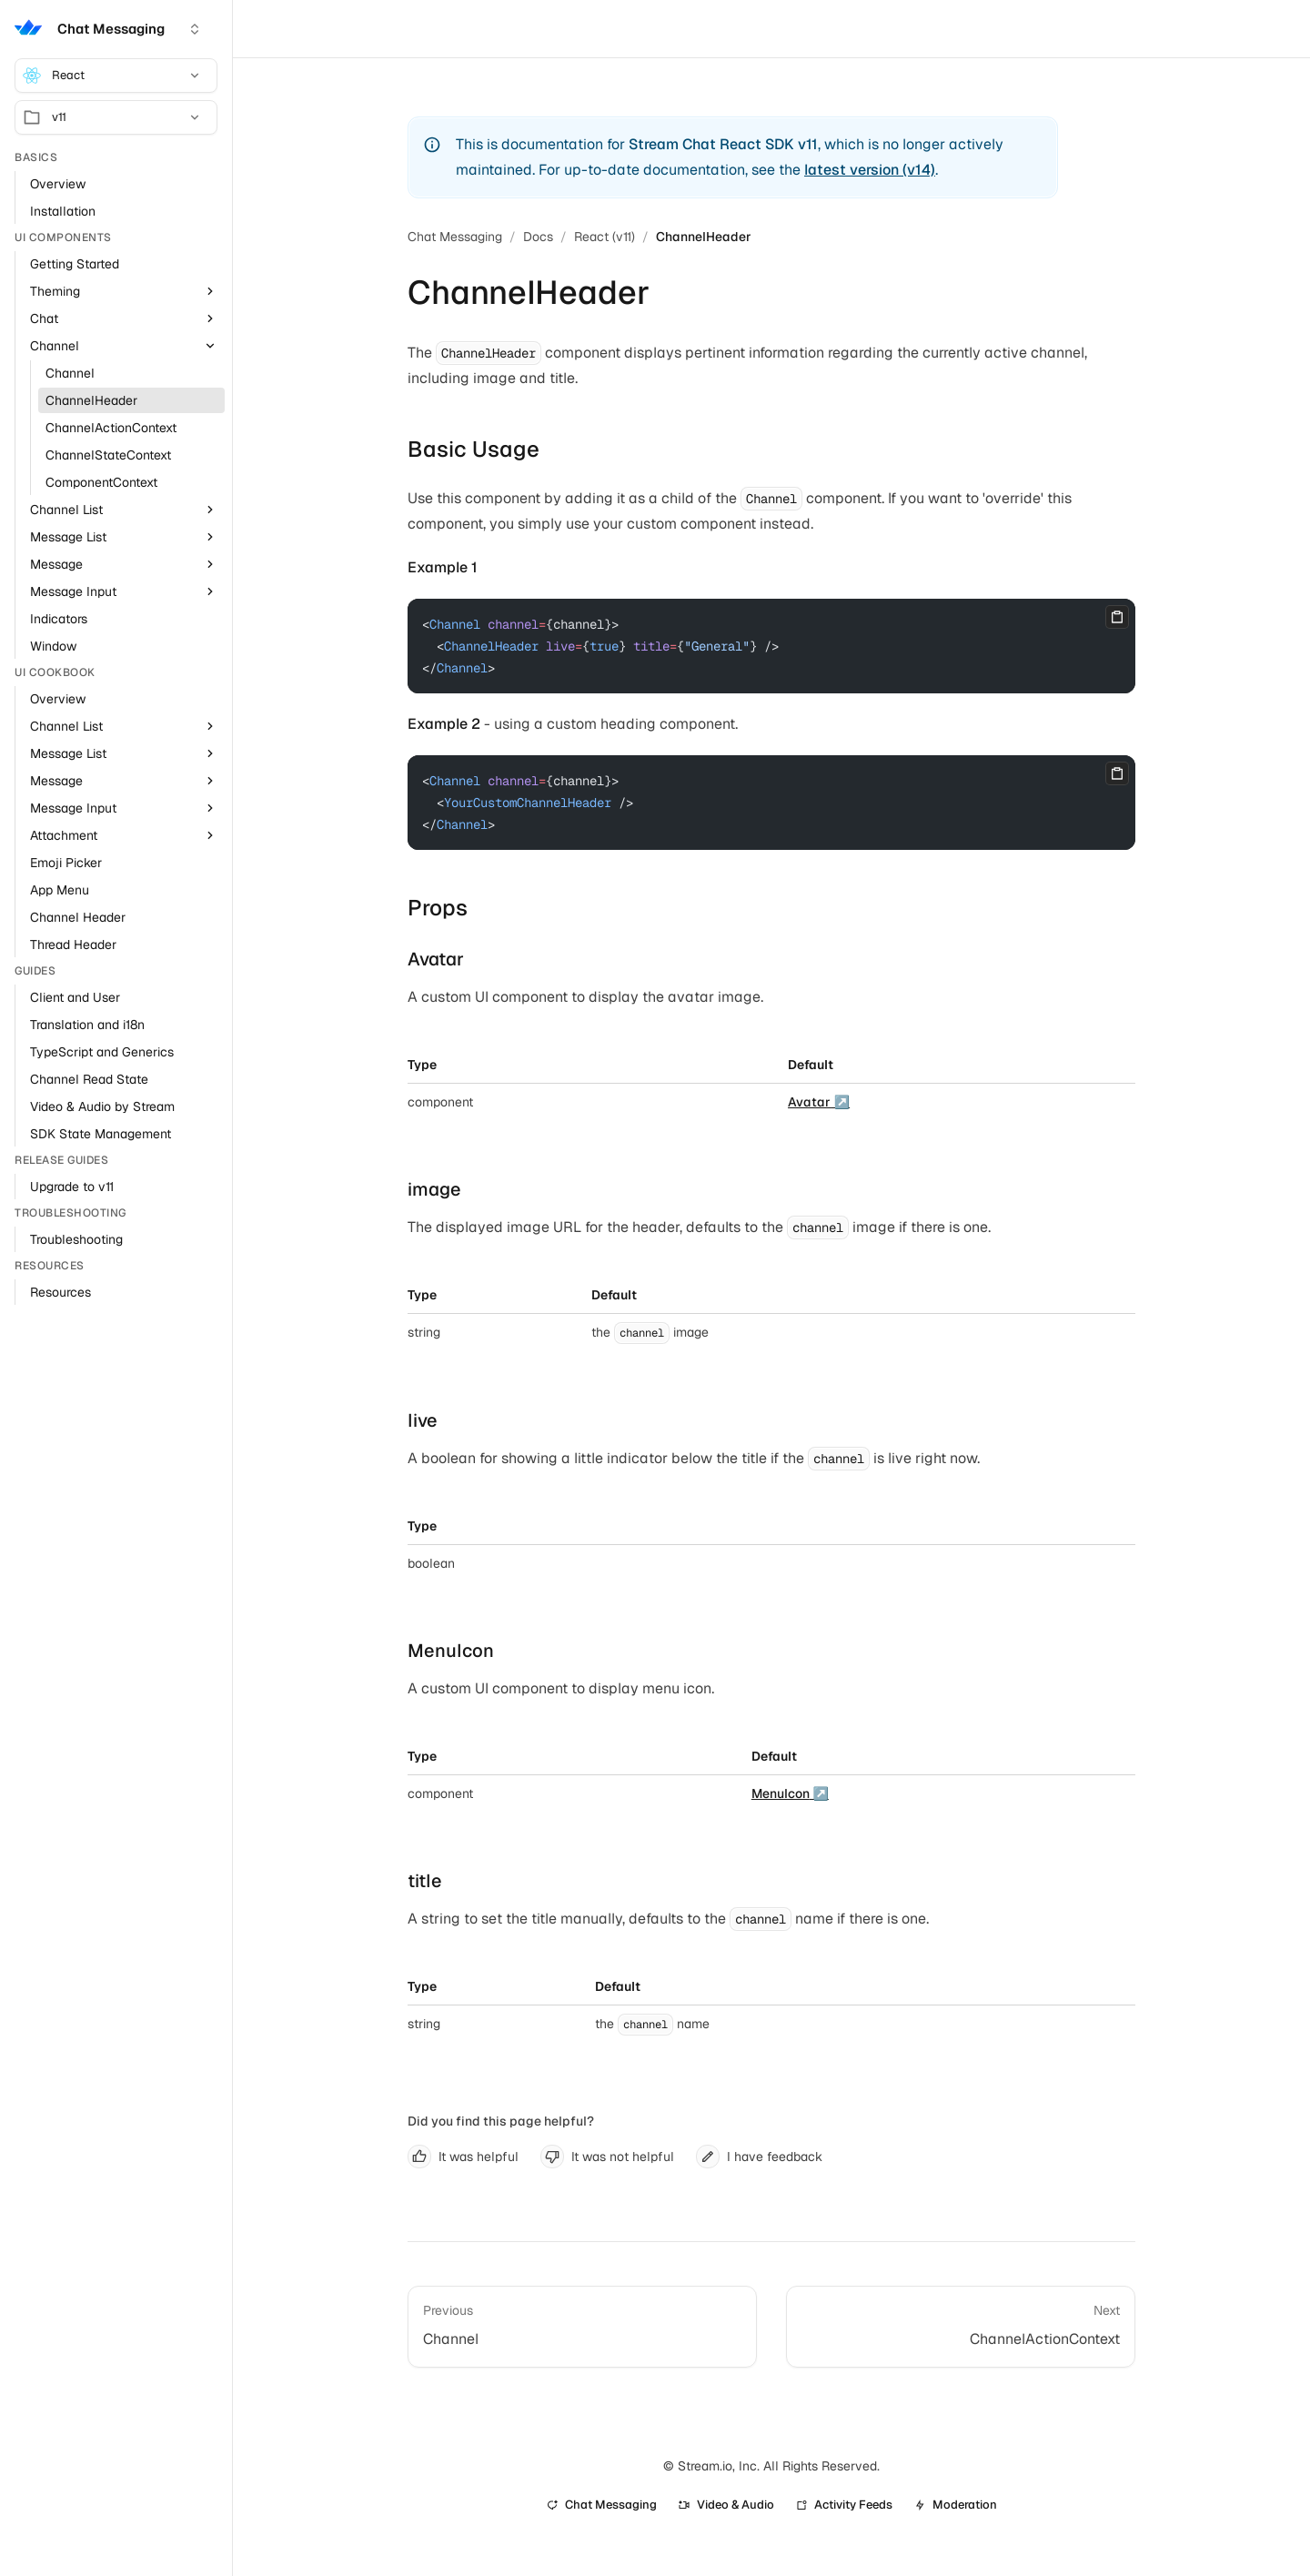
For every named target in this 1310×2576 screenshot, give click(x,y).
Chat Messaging (455, 236)
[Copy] (1117, 617)
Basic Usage (473, 449)
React (112, 75)
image (434, 1189)
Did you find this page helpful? (501, 2121)
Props (438, 908)
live (423, 1420)
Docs (538, 236)
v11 (112, 117)
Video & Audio (726, 2504)
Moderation (955, 2504)
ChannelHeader (703, 236)
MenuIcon (451, 1650)
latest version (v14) (869, 169)
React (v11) (604, 236)
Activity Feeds (844, 2504)
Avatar (436, 959)
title (425, 1881)
